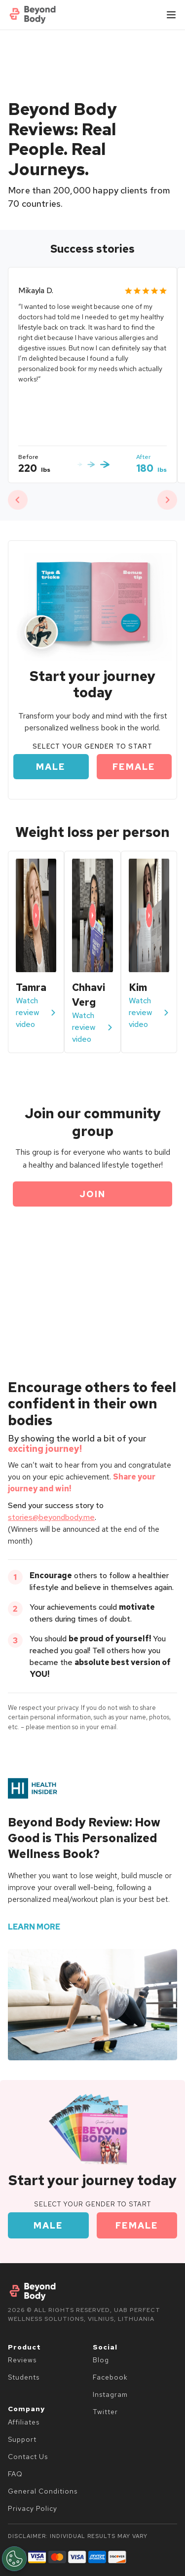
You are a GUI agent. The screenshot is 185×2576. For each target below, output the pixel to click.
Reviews (22, 2359)
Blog (101, 2359)
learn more (34, 1927)
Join (92, 1194)
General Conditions (42, 2491)
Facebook (110, 2377)
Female (133, 766)
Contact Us (28, 2456)
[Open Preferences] (14, 2558)
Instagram (110, 2394)
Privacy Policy (32, 2508)
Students (23, 2377)
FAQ (15, 2473)
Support (22, 2439)
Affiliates (23, 2422)
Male (51, 766)
